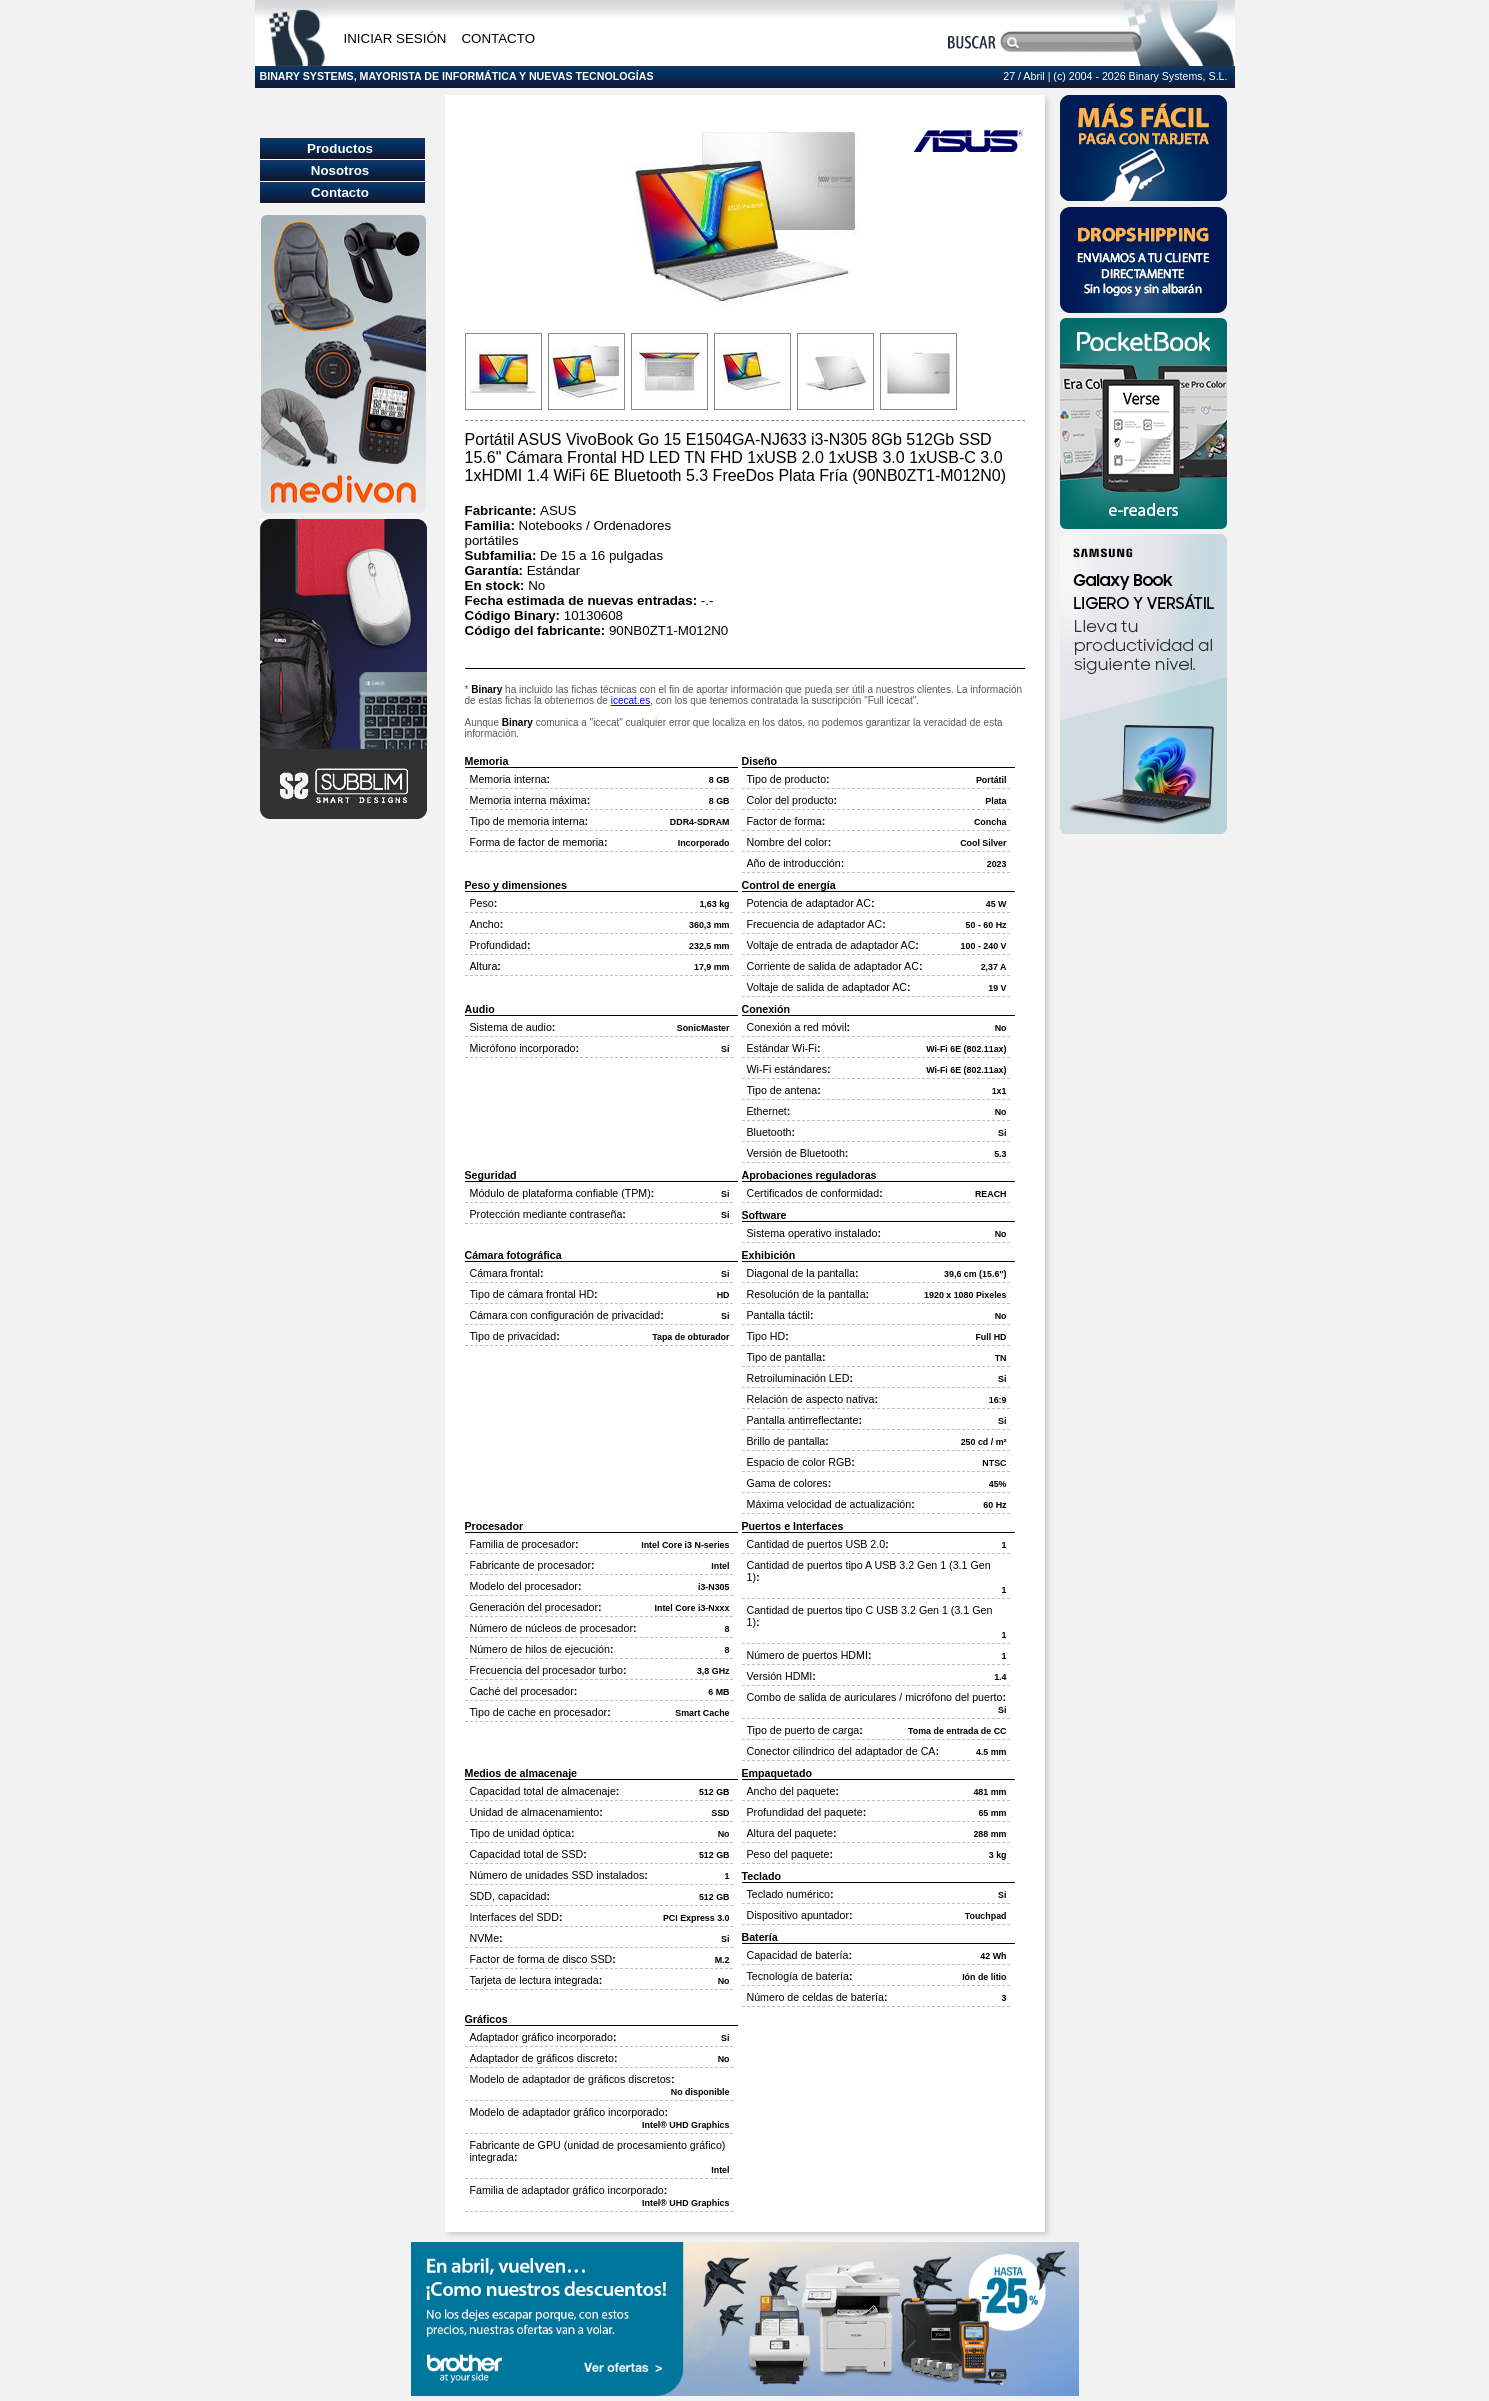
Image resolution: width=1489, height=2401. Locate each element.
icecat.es (630, 700)
